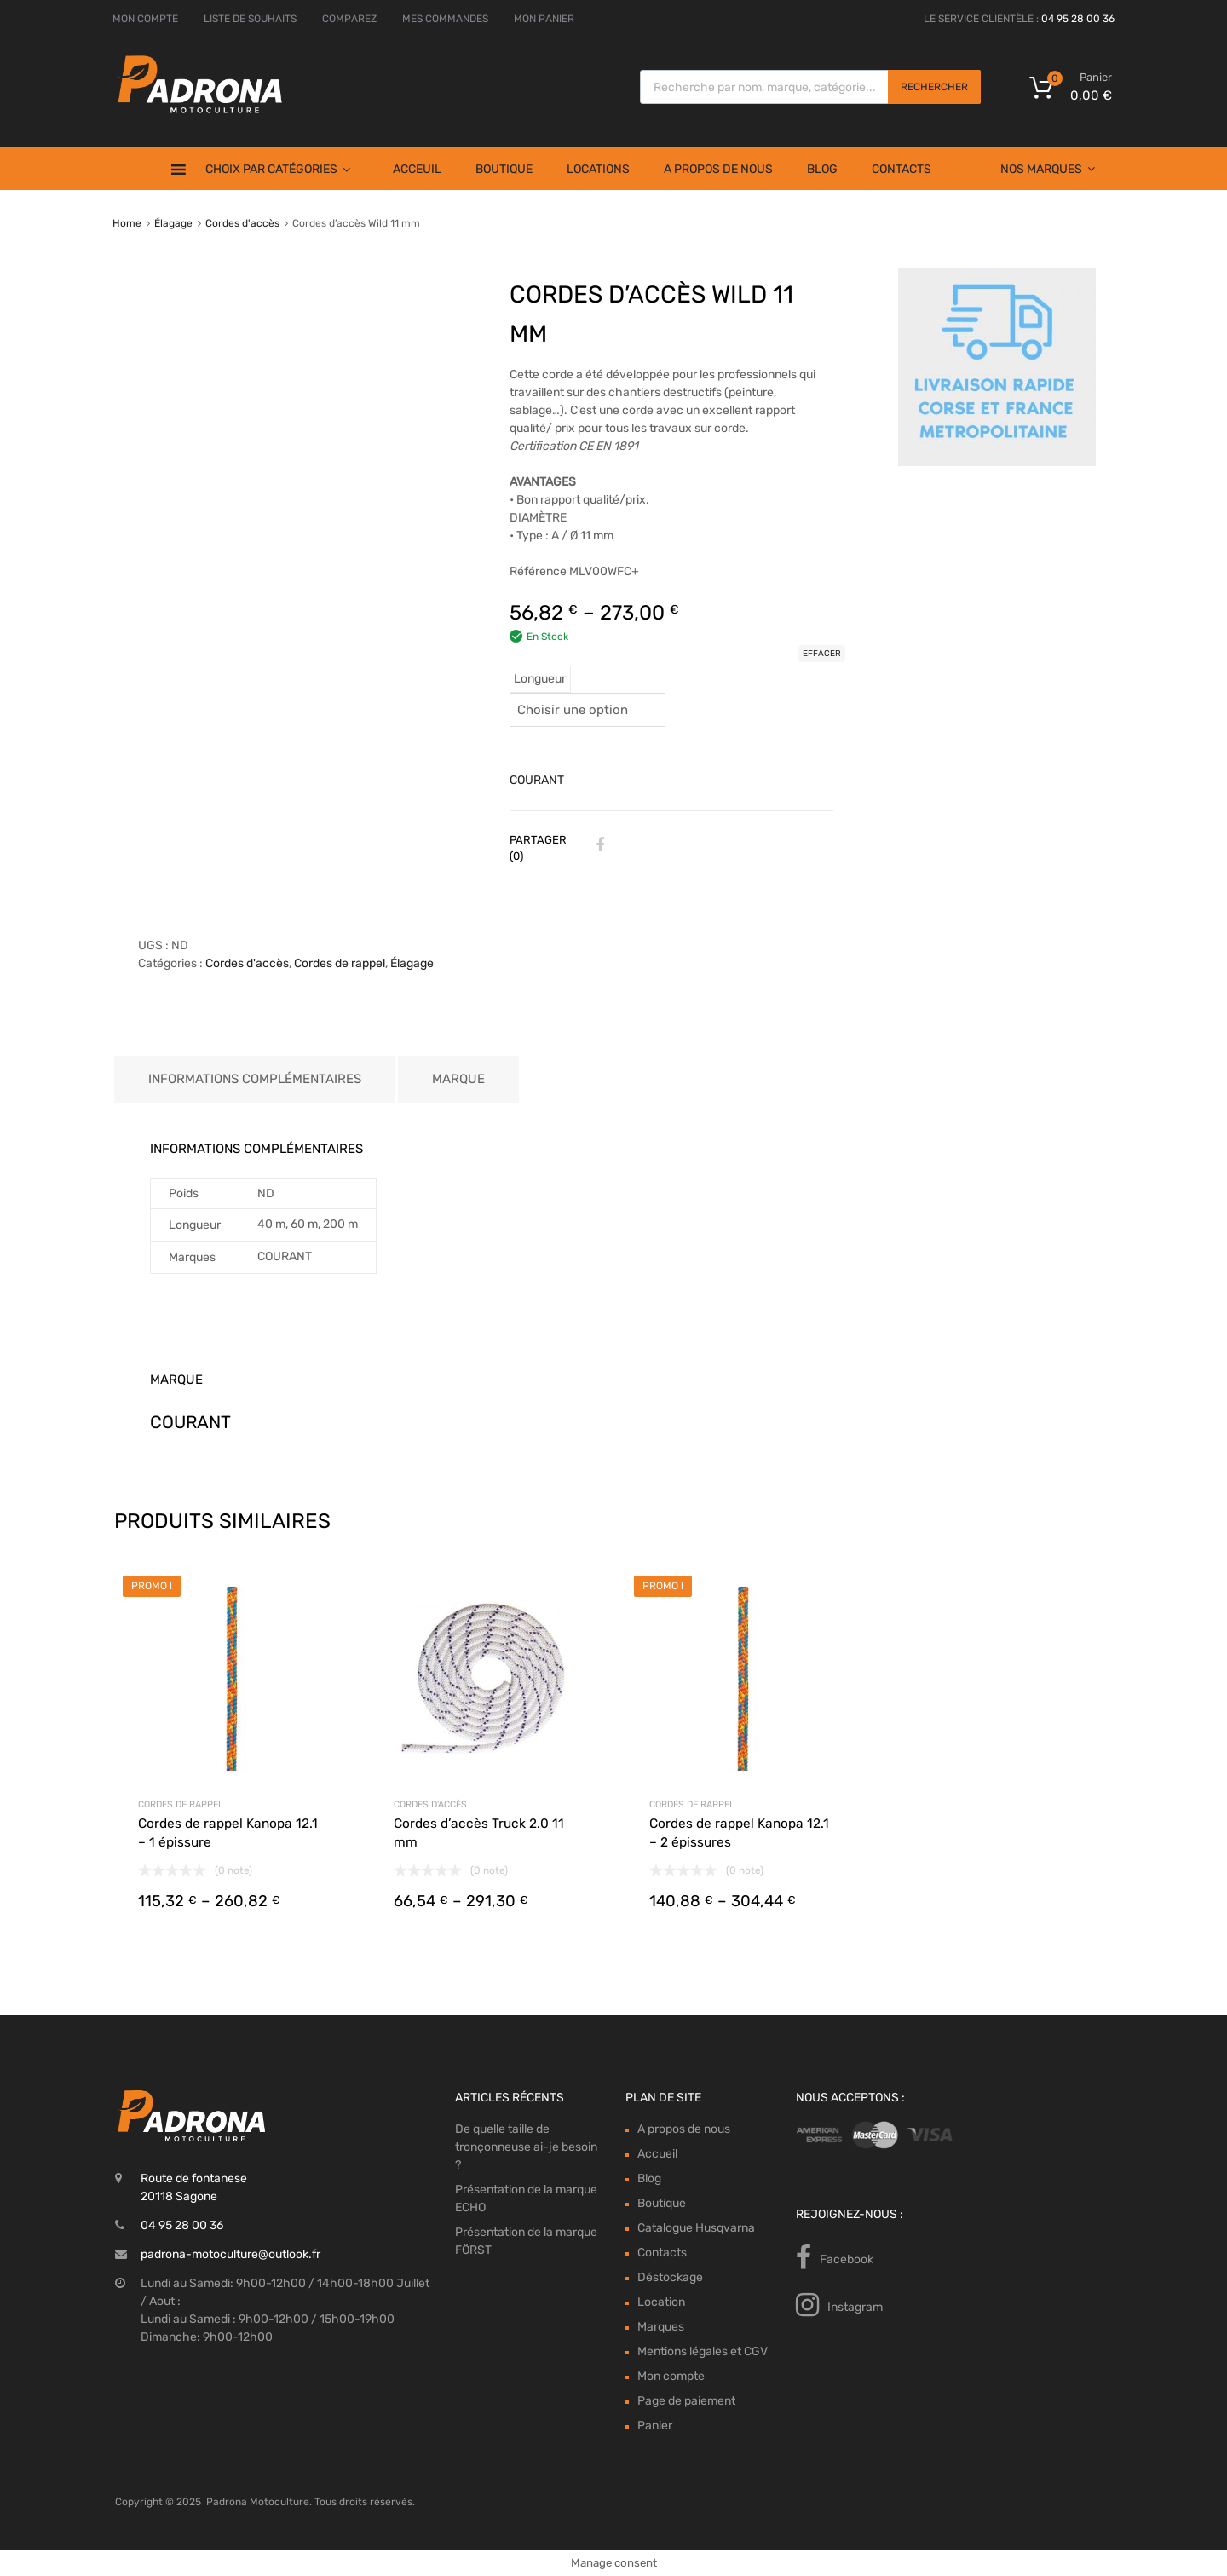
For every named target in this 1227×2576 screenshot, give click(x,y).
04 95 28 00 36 (1078, 19)
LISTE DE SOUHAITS (250, 19)
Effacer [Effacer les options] (822, 653)
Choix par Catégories (277, 169)
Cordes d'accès (242, 223)
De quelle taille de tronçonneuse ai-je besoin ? (526, 2147)
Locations (598, 169)
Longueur (540, 678)
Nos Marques (1047, 169)
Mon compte (671, 2376)
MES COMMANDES (445, 19)
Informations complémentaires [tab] (254, 1078)
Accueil (657, 2154)
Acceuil (417, 169)
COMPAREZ (349, 19)
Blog (822, 169)
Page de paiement (686, 2401)
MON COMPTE (145, 19)
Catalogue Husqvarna (696, 2228)
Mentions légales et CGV (702, 2351)
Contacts (901, 169)
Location (661, 2302)
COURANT (537, 780)
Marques (660, 2327)
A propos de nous (718, 169)
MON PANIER (544, 19)
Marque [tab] (458, 1078)
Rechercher (934, 87)
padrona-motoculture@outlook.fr (230, 2254)
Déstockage (670, 2277)
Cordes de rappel (339, 963)
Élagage (173, 223)
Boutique (504, 169)
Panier (654, 2425)
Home (126, 223)
